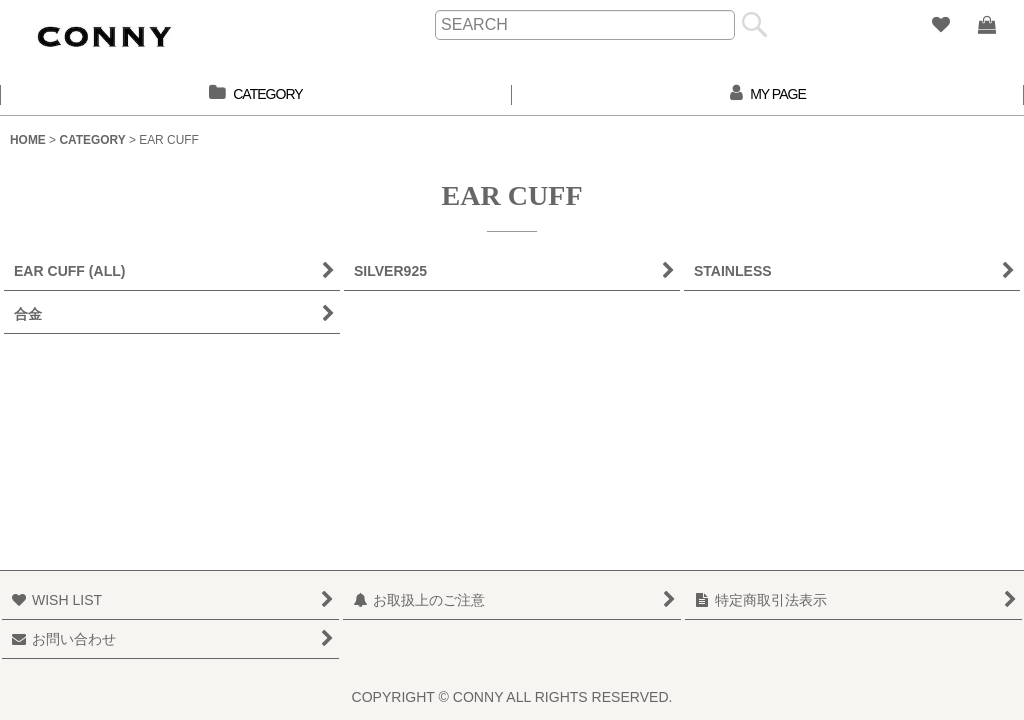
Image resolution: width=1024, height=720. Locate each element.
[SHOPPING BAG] (986, 25)
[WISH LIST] (940, 25)
